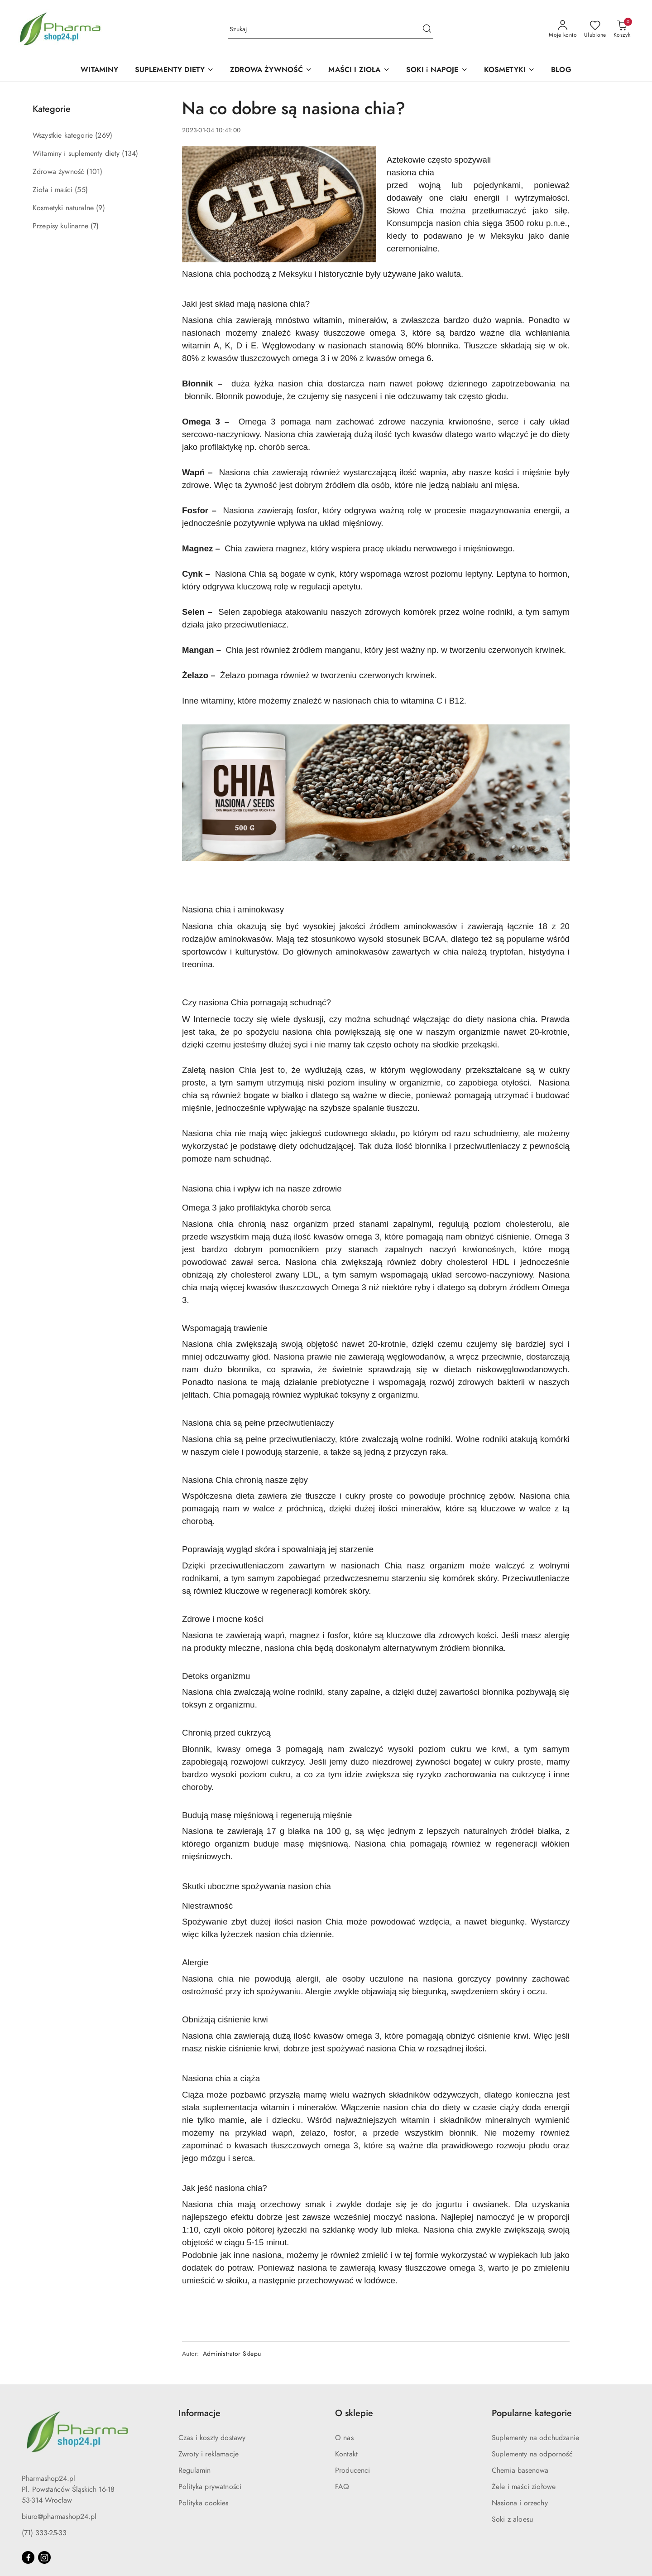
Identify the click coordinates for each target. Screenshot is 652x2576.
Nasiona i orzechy (520, 2503)
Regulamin (194, 2470)
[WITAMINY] (99, 70)
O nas (344, 2438)
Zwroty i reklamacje (208, 2454)
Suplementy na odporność (532, 2454)
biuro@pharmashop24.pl (59, 2517)
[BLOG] (561, 70)
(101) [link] (94, 172)
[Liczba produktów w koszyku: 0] (622, 29)
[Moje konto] (562, 29)
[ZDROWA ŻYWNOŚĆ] (271, 70)
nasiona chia (410, 172)
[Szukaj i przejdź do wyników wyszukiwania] (427, 29)
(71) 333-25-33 (44, 2533)
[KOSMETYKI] (509, 70)
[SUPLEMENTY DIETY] (174, 70)
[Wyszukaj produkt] (330, 29)
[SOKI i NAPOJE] (437, 70)
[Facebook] (28, 2557)
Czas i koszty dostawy (211, 2438)
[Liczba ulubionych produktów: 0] (595, 29)
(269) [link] (103, 135)
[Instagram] (44, 2557)
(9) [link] (100, 208)
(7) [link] (95, 226)
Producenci (352, 2470)
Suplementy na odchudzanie (535, 2438)
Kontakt (346, 2454)
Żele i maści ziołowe (524, 2487)
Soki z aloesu (512, 2519)
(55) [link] (81, 190)
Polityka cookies (203, 2503)
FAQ (342, 2487)
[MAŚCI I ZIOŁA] (359, 70)
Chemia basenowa (520, 2470)
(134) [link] (130, 154)
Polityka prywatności (209, 2487)
